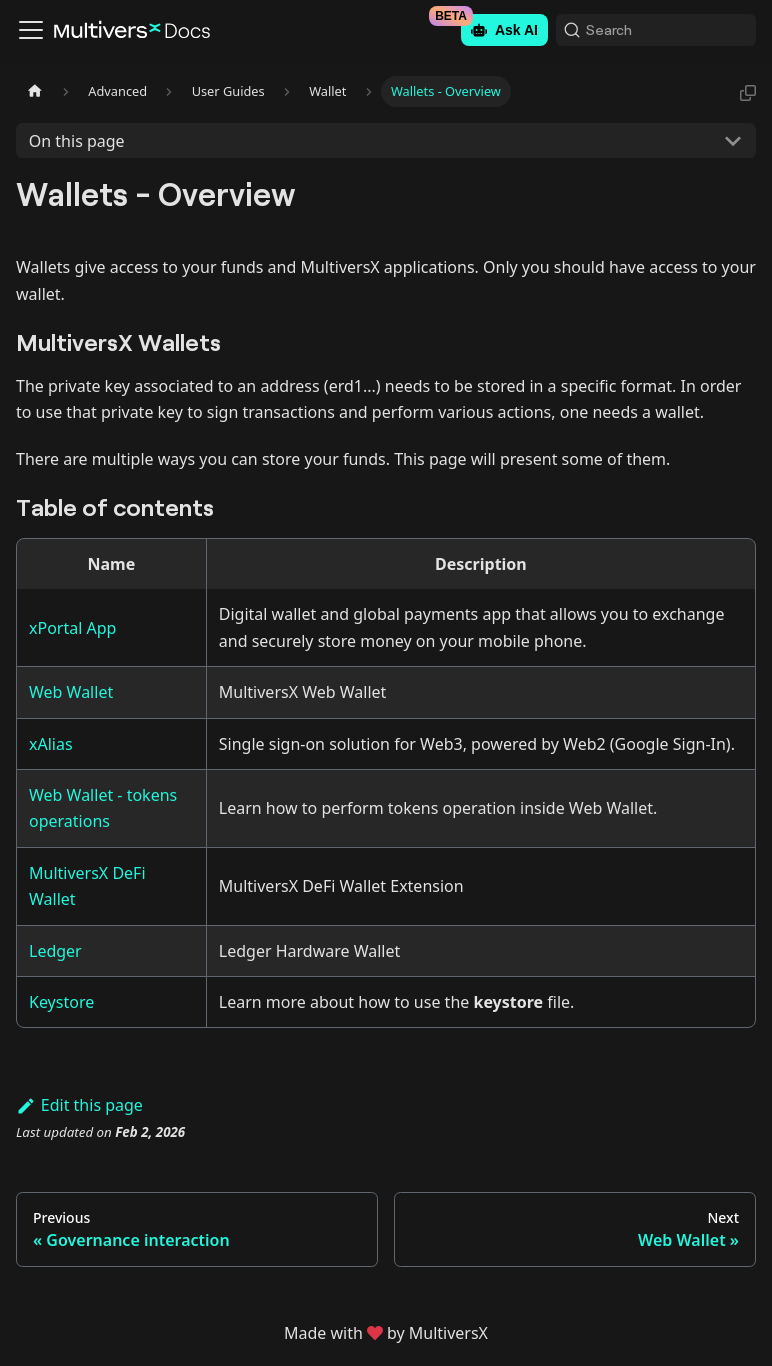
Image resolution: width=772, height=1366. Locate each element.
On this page (77, 141)
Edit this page (79, 1105)
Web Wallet (71, 692)
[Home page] (35, 91)
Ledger (55, 951)
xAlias (51, 744)
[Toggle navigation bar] (31, 30)
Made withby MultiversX (386, 1333)
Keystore (61, 1002)
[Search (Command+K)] (656, 30)
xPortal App (72, 628)
